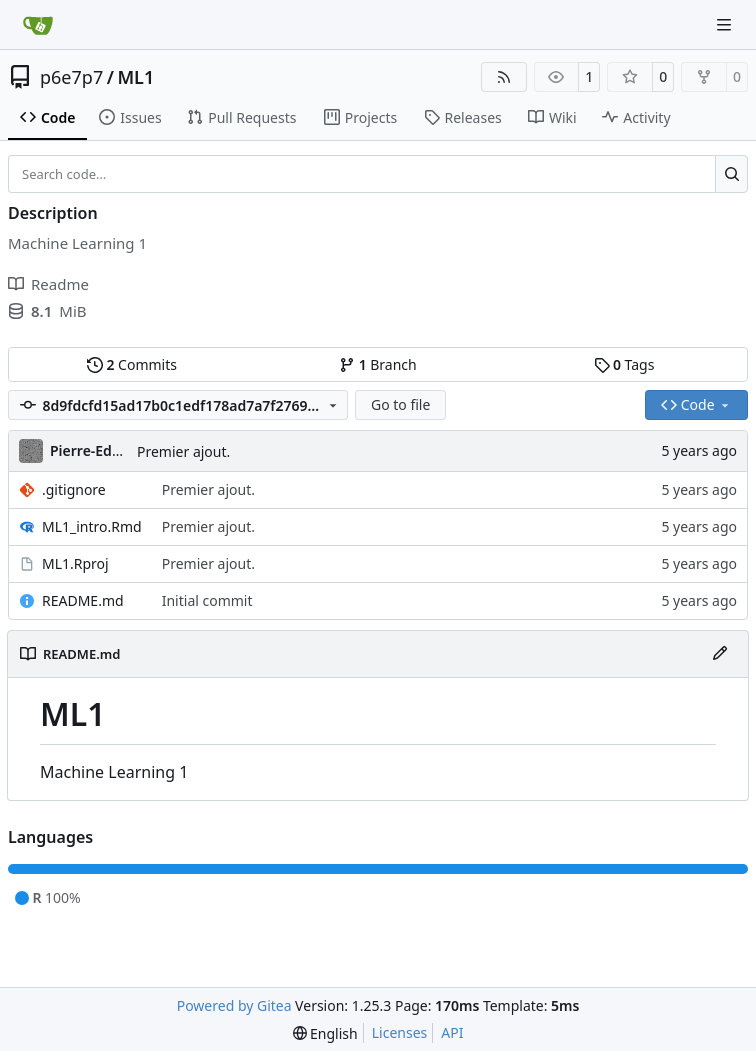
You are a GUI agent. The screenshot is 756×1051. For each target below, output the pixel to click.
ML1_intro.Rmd (92, 526)
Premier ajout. (183, 451)
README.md (83, 600)
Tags (624, 364)
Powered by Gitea (234, 1005)
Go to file (400, 404)
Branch (378, 364)
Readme (48, 284)
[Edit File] (720, 654)
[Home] (38, 25)
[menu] (325, 1033)
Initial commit (207, 600)
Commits (132, 364)
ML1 (135, 77)
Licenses (400, 1032)
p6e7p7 (71, 77)
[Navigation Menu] (726, 24)
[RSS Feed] (504, 77)
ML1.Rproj (75, 563)
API (452, 1032)
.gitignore (74, 489)
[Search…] (731, 174)
